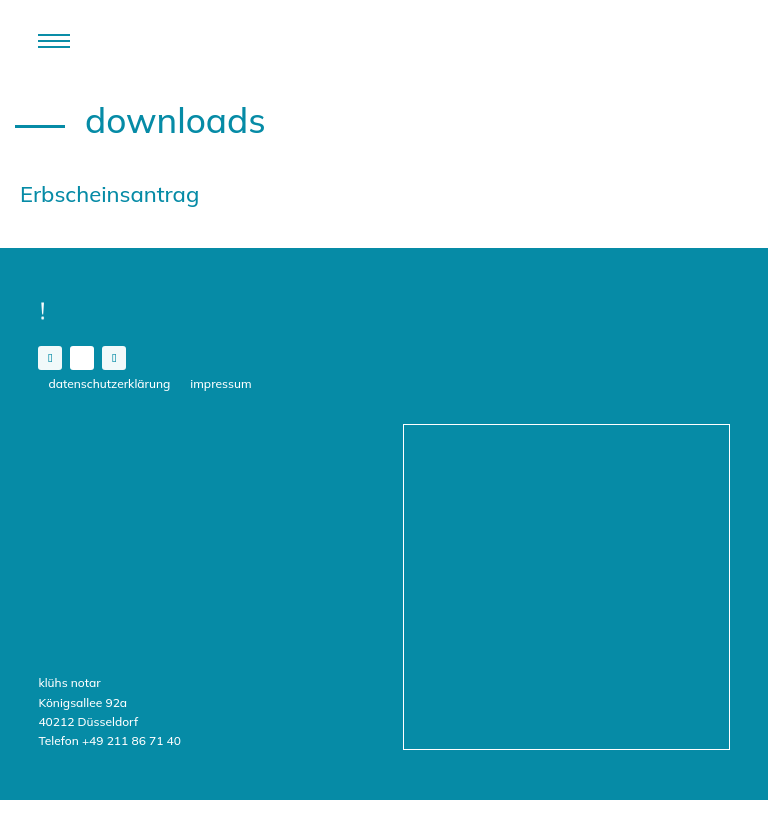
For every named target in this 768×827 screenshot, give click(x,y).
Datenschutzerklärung (109, 384)
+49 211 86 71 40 (131, 740)
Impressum (220, 384)
